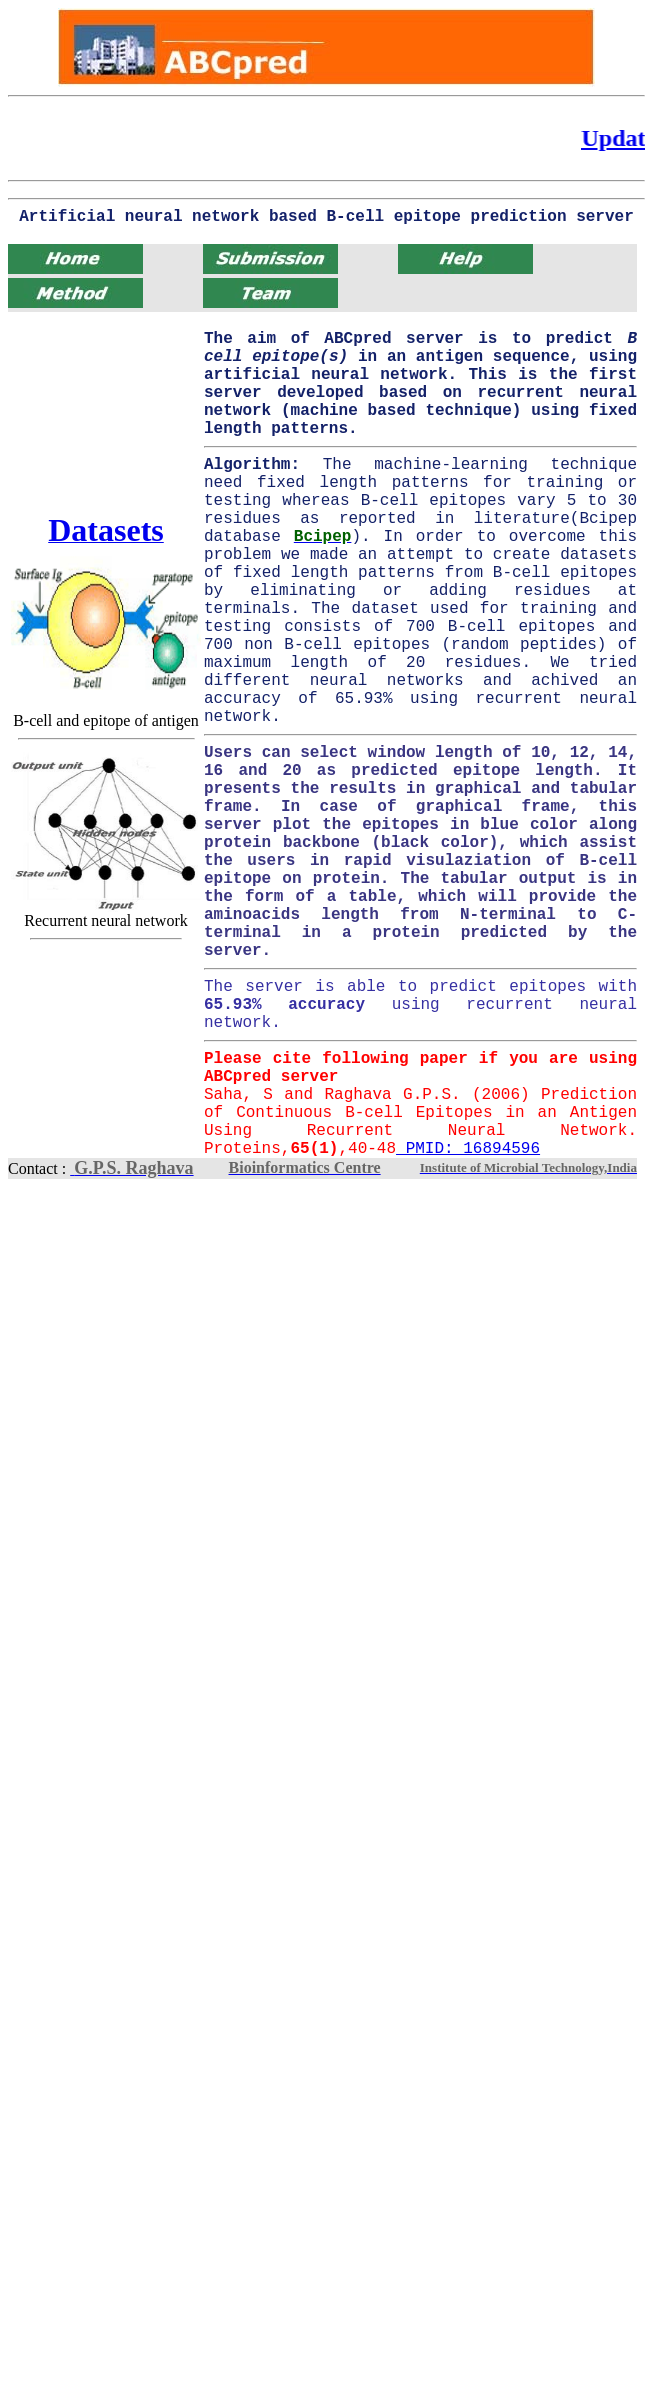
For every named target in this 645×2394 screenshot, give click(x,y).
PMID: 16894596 (468, 1149)
